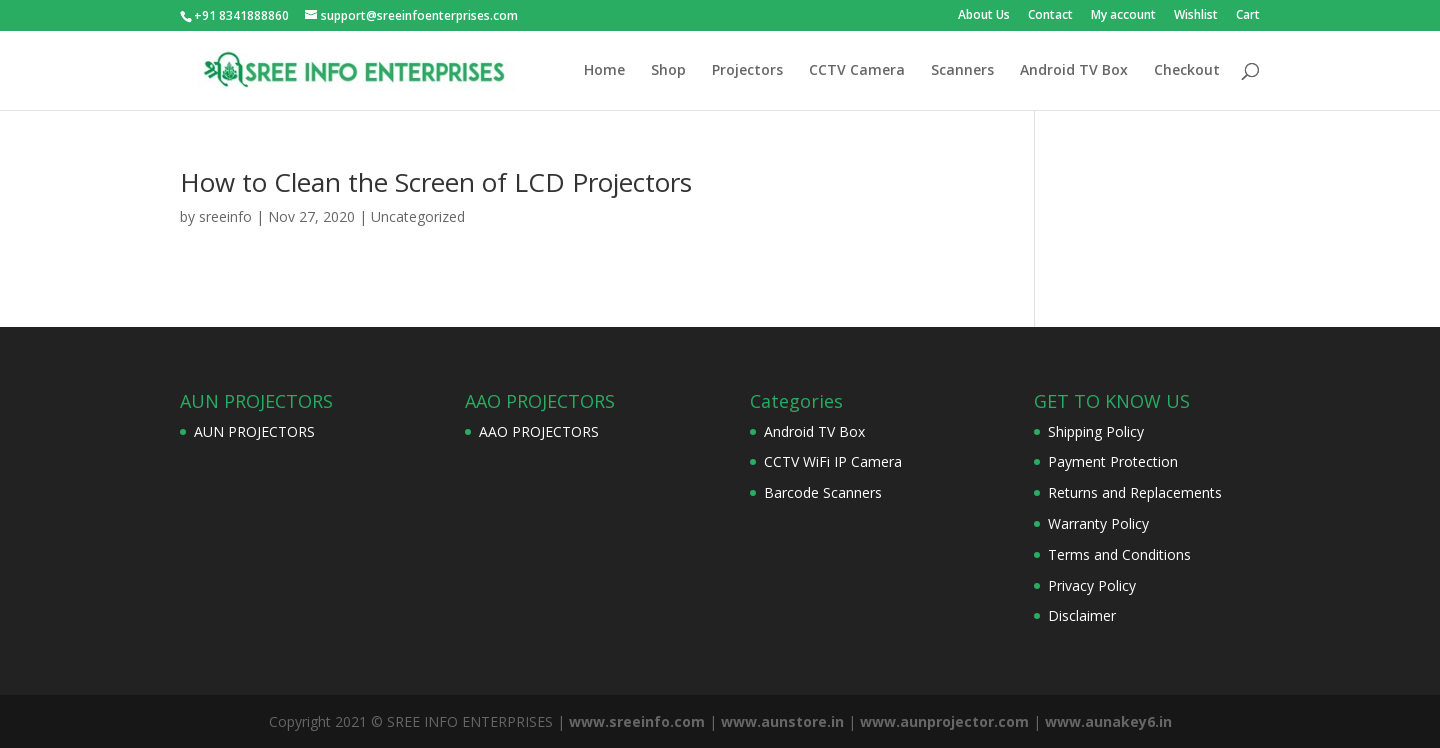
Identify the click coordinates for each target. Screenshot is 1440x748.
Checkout (1187, 71)
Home (604, 71)
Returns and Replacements (1135, 492)
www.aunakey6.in (1108, 721)
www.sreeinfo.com (637, 721)
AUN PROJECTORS (254, 431)
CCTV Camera (857, 71)
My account (1123, 16)
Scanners (962, 71)
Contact (1050, 16)
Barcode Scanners (823, 492)
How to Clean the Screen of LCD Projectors (436, 182)
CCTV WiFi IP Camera (833, 461)
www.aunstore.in (782, 721)
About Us (984, 16)
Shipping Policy (1096, 431)
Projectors (747, 71)
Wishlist (1196, 16)
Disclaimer (1082, 615)
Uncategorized (418, 216)
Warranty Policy (1098, 523)
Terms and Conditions (1119, 554)
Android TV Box (1074, 71)
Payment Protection (1113, 461)
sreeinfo (225, 216)
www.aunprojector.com (944, 721)
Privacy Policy (1092, 585)
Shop (668, 71)
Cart (1248, 16)
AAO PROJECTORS (539, 431)
